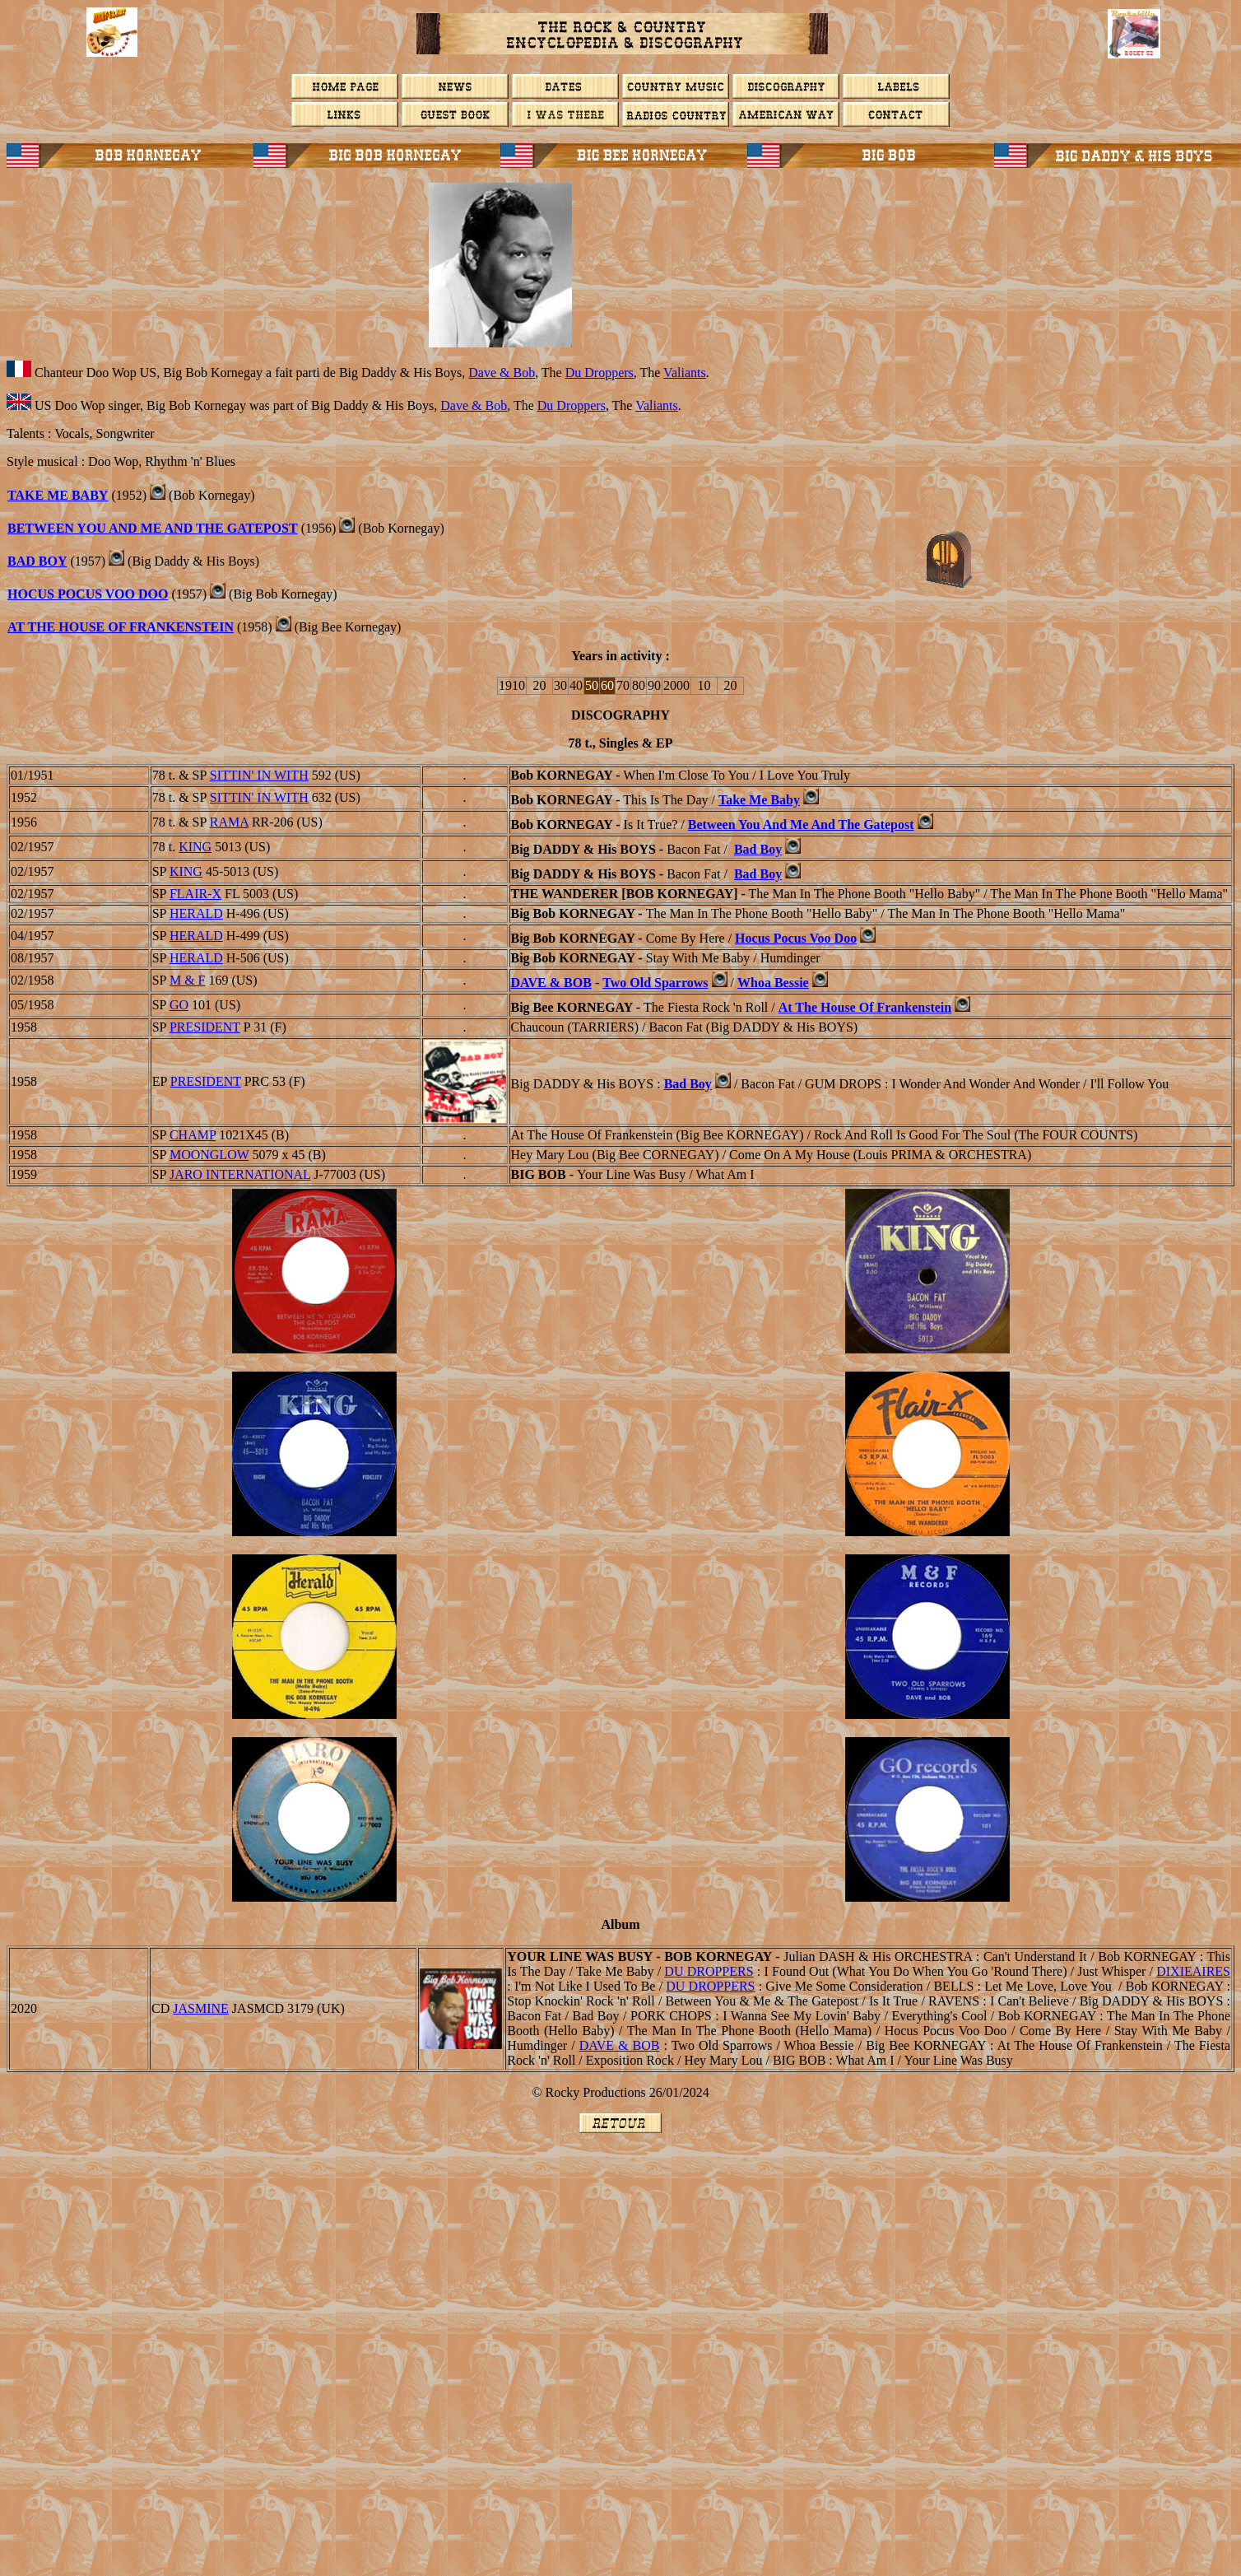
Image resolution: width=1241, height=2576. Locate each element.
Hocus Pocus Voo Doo (87, 594)
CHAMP (193, 1135)
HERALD (196, 913)
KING (195, 847)
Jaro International (240, 1174)
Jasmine (201, 2008)
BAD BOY (37, 561)
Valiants (684, 373)
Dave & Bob (501, 373)
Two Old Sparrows (655, 983)
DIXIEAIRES (1193, 1971)
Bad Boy (758, 849)
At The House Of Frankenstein (120, 627)
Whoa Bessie (773, 983)
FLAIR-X (195, 894)
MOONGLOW (209, 1155)
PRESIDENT (205, 1027)
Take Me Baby (57, 495)
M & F (188, 980)
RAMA (229, 822)
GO (179, 1005)
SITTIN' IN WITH (259, 775)
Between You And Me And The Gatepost (152, 528)
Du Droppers (599, 373)
